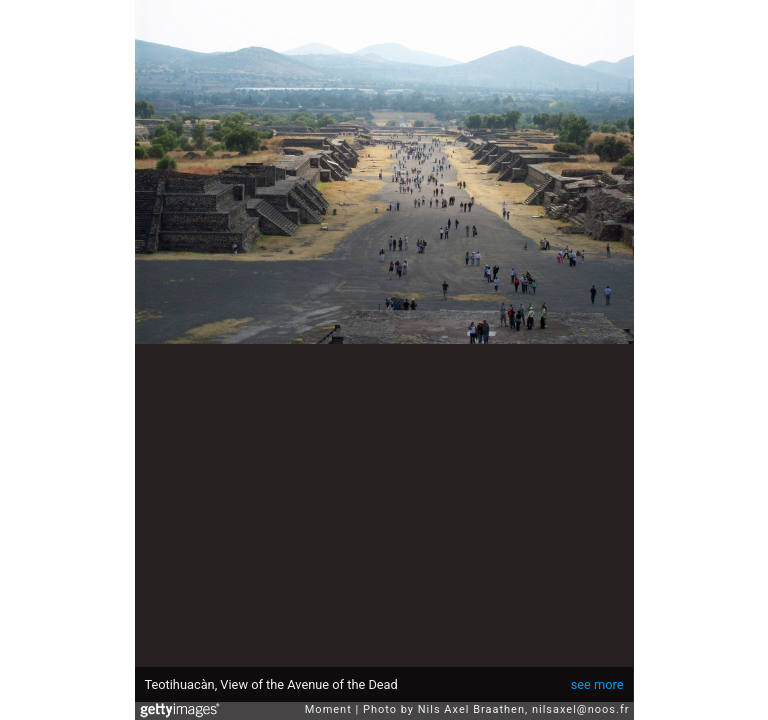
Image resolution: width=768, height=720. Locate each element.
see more (597, 684)
